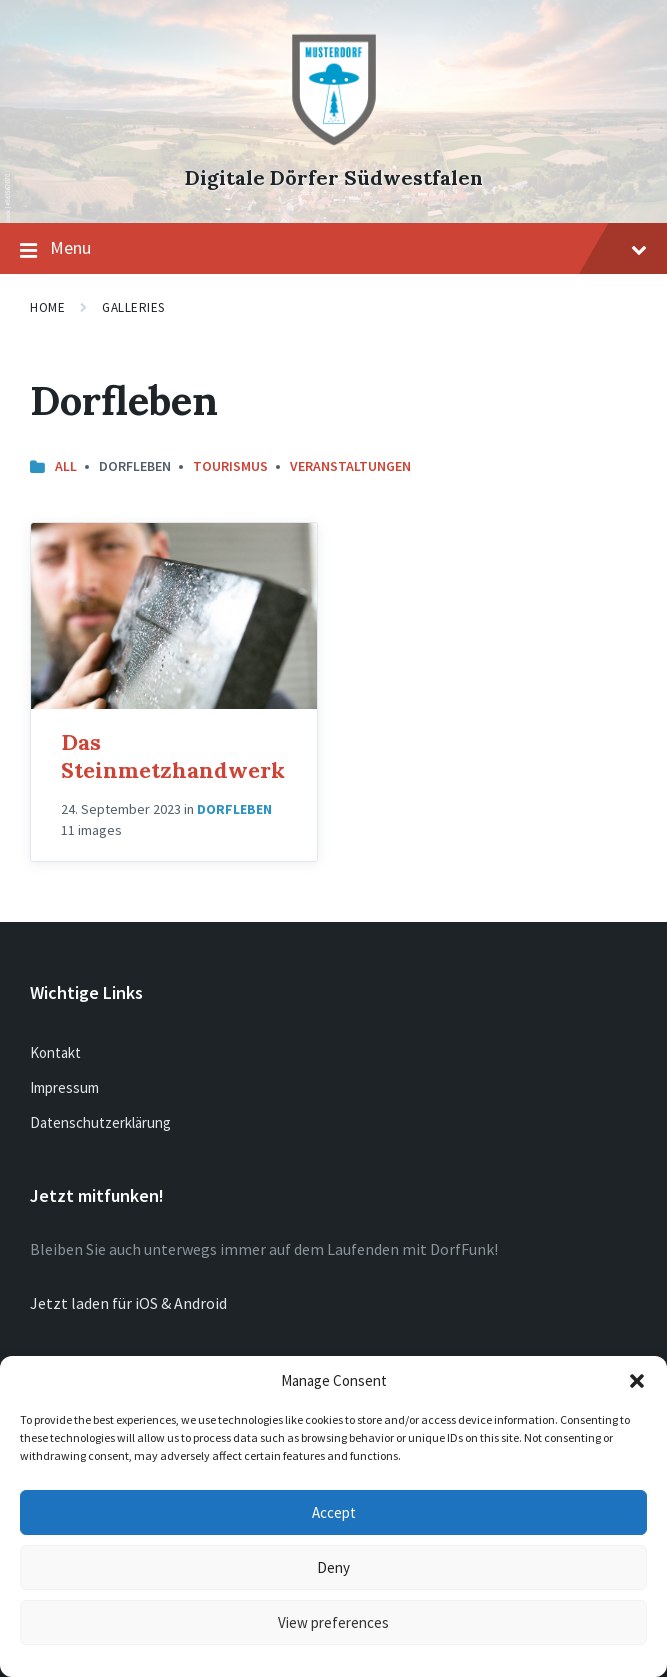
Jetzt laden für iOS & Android (128, 1303)
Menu (333, 249)
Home (47, 307)
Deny (333, 1567)
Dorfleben (234, 809)
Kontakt (55, 1052)
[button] (637, 1381)
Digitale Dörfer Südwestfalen (334, 177)
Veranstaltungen (350, 466)
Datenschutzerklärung (100, 1122)
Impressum (64, 1087)
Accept (334, 1512)
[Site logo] (334, 144)
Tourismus (230, 466)
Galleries (133, 307)
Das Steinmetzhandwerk (173, 756)
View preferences (333, 1622)
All (66, 466)
